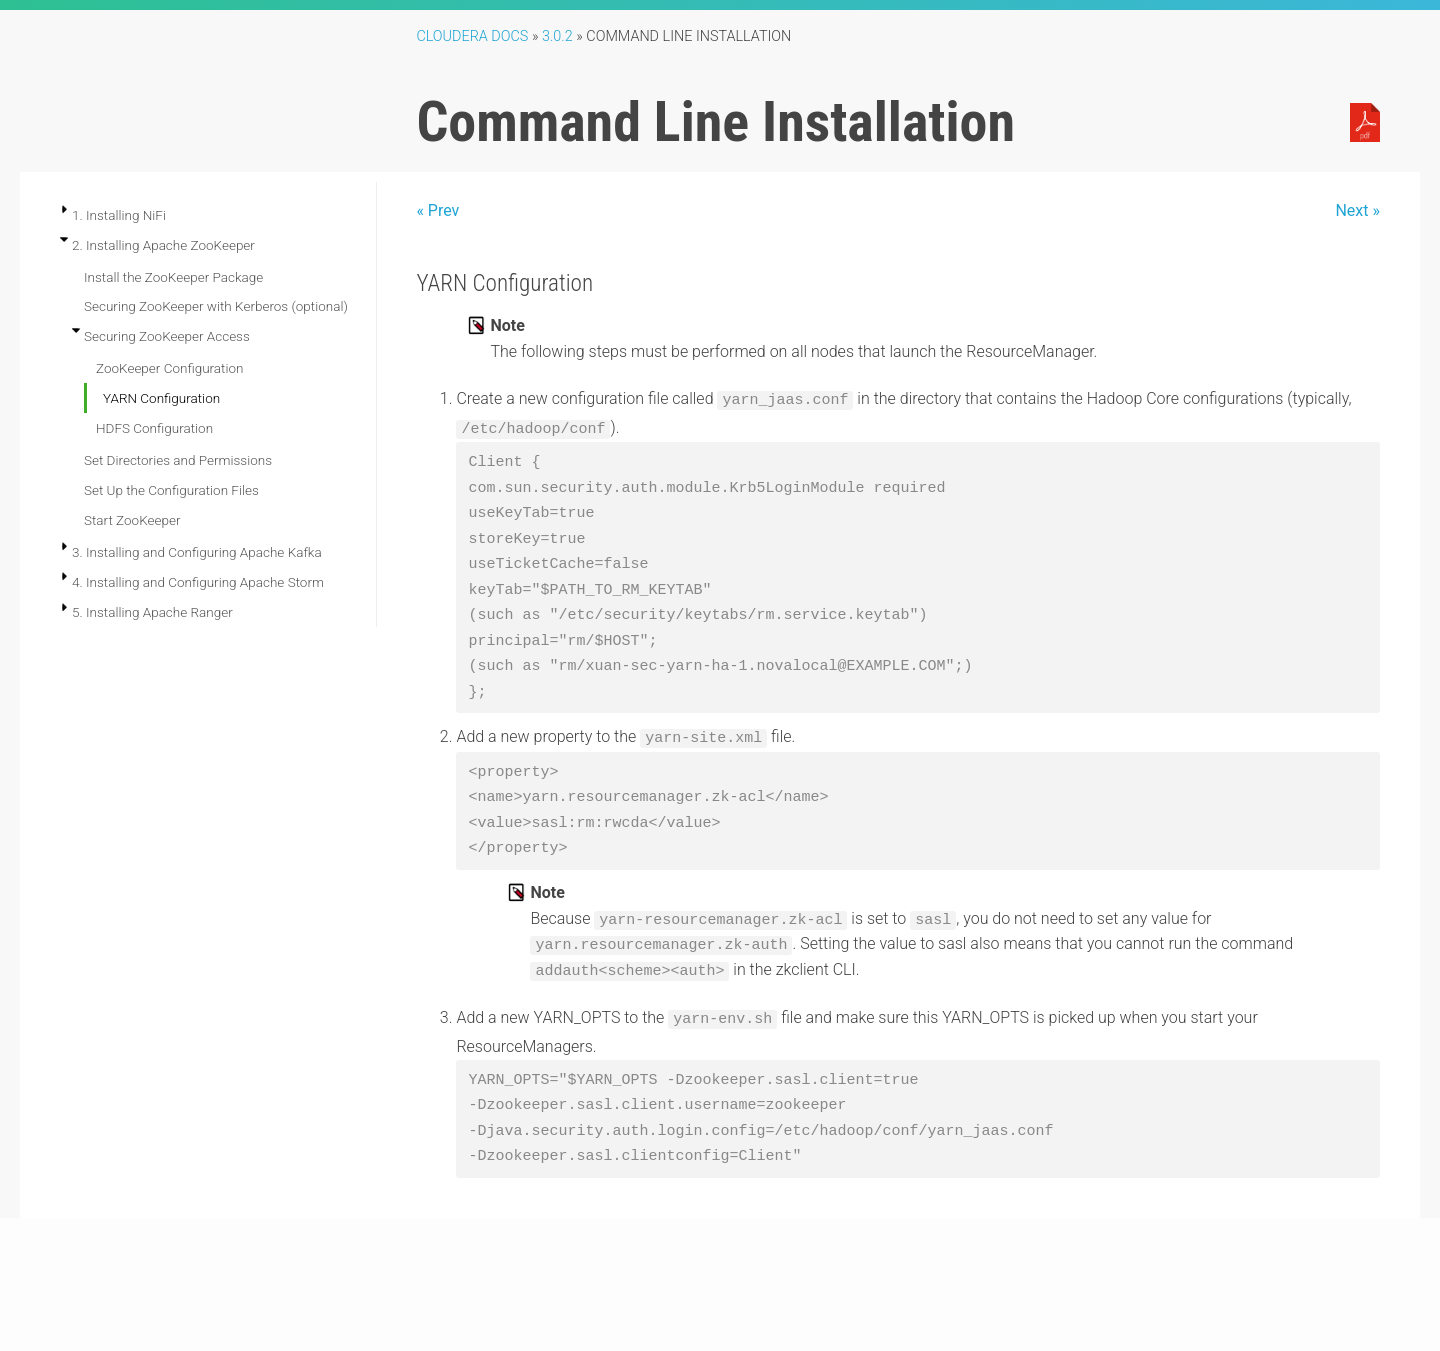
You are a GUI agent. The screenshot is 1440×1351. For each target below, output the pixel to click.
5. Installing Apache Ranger (152, 612)
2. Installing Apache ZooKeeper (163, 245)
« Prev (437, 210)
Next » (1357, 210)
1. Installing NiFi (119, 215)
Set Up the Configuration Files (171, 490)
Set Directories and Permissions (178, 460)
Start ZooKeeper (132, 520)
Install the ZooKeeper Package (173, 277)
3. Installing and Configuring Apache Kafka (197, 552)
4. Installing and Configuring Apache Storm (198, 582)
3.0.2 (557, 36)
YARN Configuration (161, 398)
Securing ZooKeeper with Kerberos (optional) (216, 306)
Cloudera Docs (472, 36)
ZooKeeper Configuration (169, 368)
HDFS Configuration (154, 428)
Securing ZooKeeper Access (167, 336)
